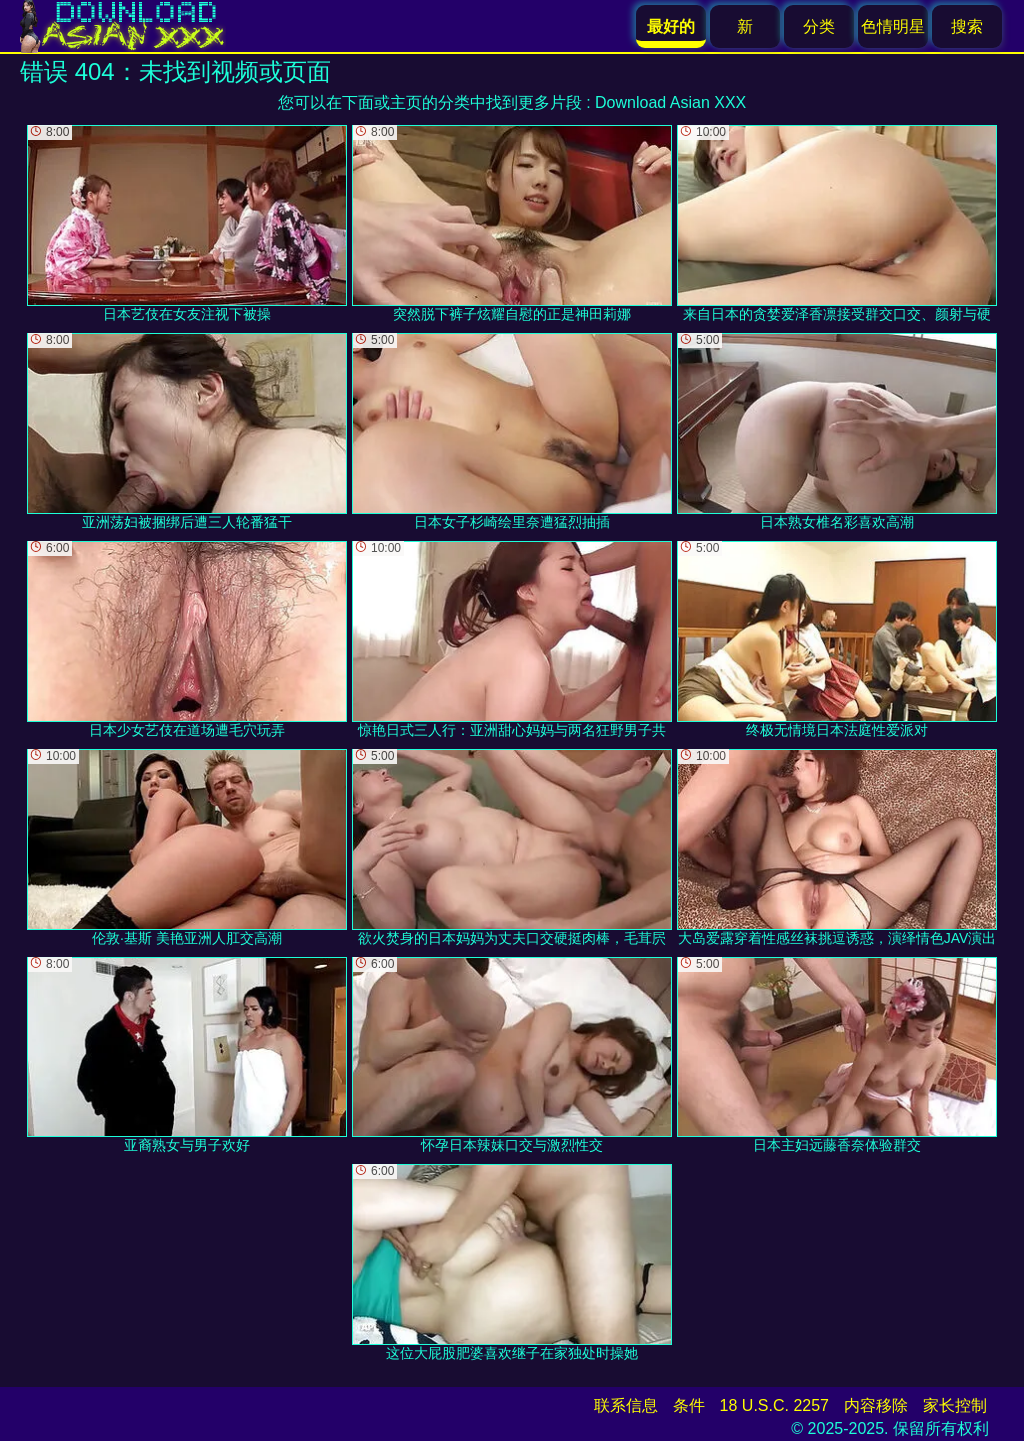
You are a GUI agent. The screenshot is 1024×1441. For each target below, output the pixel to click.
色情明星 (893, 26)
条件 (689, 1405)
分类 (819, 26)
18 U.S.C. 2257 (774, 1405)
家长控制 (955, 1405)
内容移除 (876, 1405)
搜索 (967, 26)
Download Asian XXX (670, 102)
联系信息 (626, 1405)
